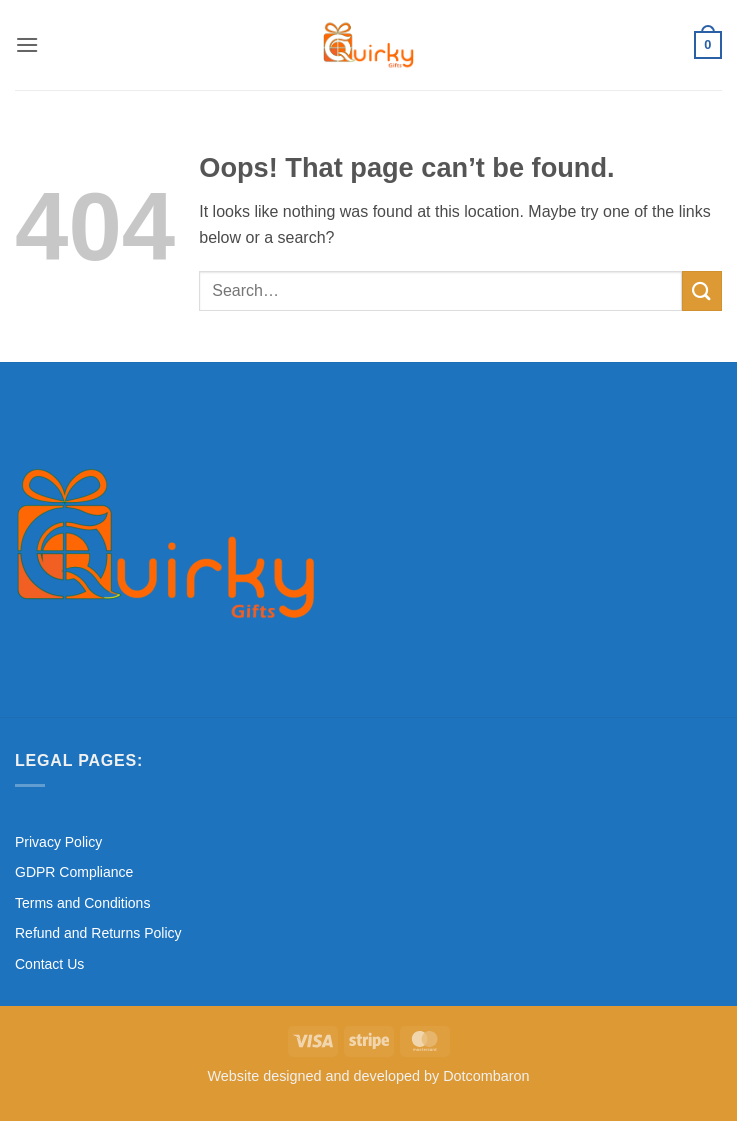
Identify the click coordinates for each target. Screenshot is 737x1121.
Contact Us (49, 964)
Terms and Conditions (82, 903)
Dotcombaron (486, 1076)
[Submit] (702, 290)
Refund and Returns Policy (98, 933)
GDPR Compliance (74, 872)
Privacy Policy (58, 842)
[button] (27, 44)
